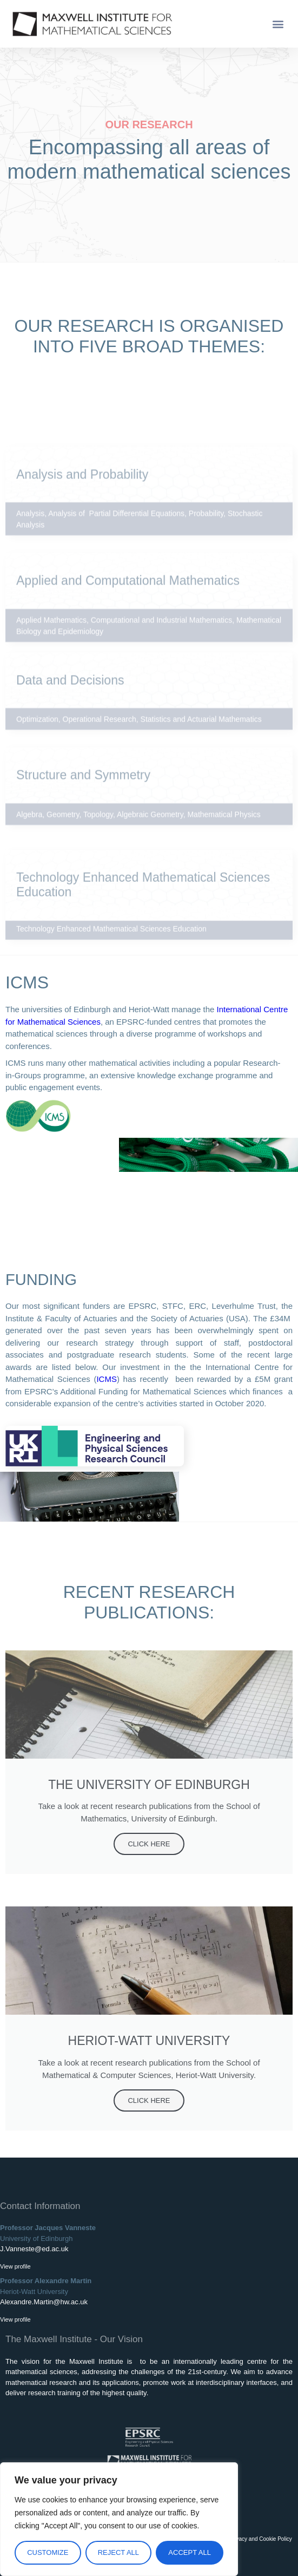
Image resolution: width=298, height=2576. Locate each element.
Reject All (118, 2552)
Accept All (189, 2552)
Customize (47, 2552)
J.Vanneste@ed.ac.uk (34, 2249)
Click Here (149, 1844)
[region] (119, 2519)
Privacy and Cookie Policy (260, 2539)
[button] (278, 23)
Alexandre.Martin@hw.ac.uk (44, 2302)
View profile (15, 2266)
